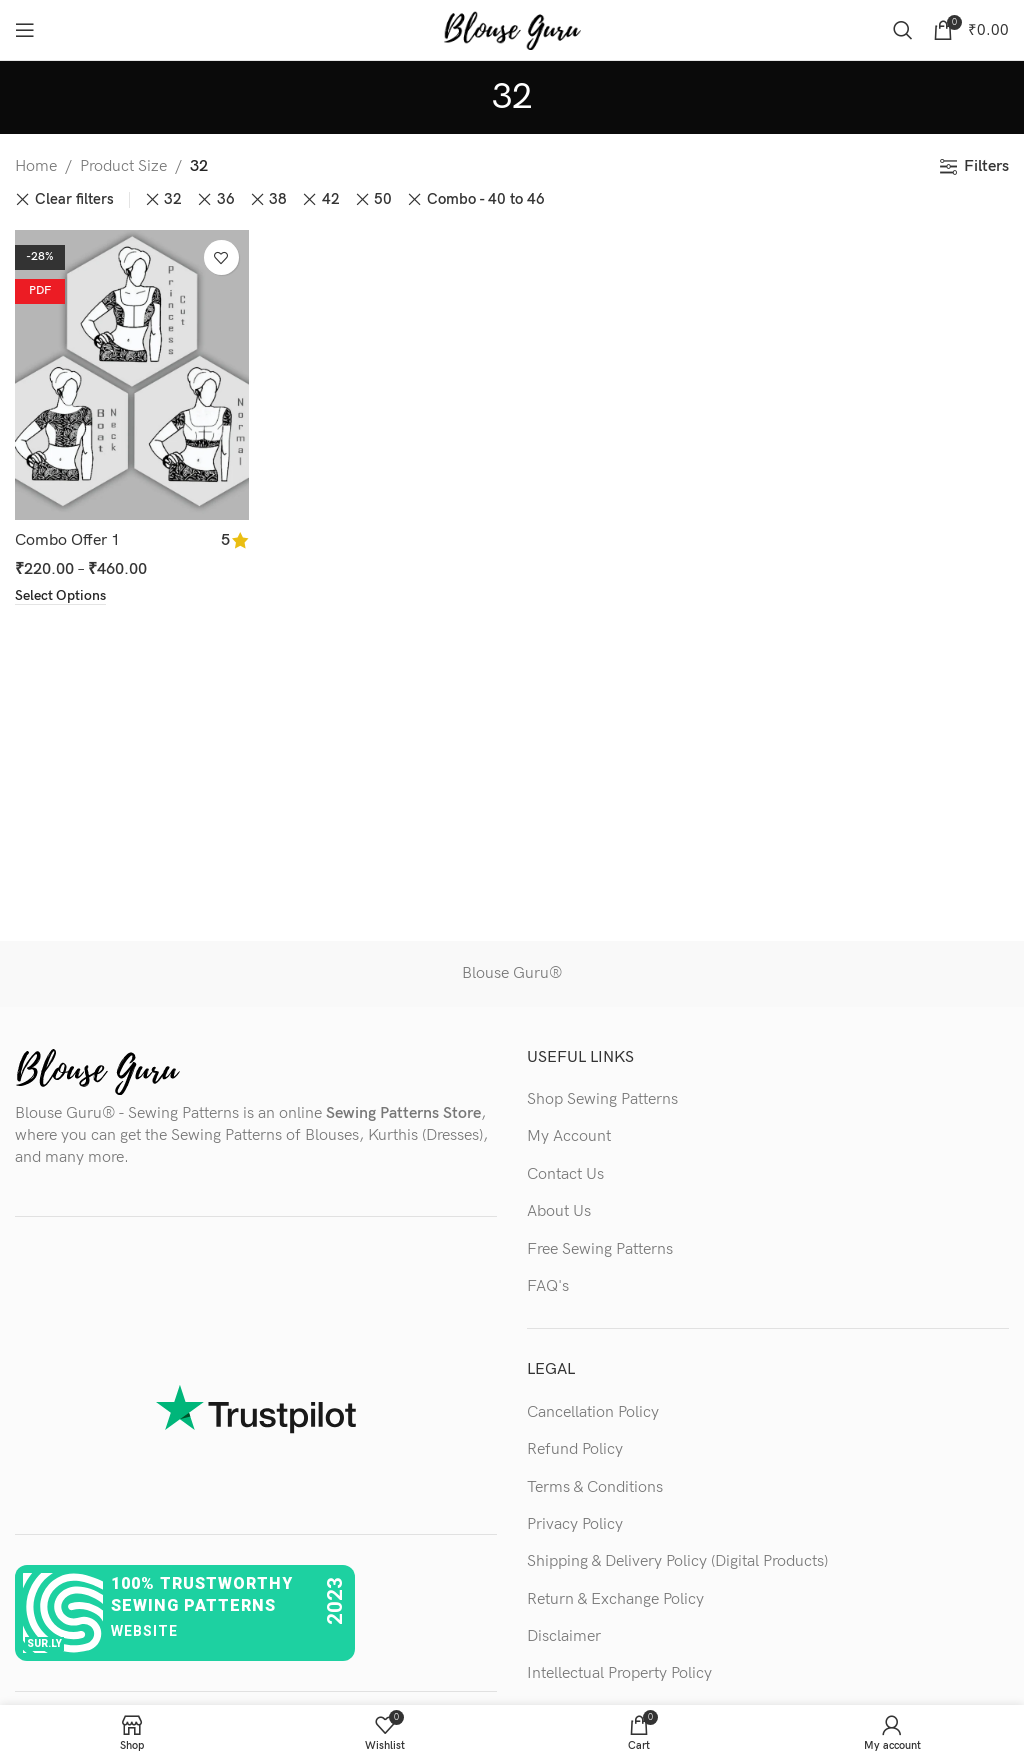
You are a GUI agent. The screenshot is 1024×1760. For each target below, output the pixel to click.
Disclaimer (564, 1636)
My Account (569, 1136)
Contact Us (565, 1174)
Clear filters (74, 199)
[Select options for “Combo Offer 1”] (60, 595)
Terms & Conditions (595, 1487)
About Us (559, 1211)
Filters (986, 166)
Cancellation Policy (593, 1412)
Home (36, 166)
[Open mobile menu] (25, 30)
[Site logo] (512, 29)
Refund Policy (575, 1449)
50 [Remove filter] (383, 199)
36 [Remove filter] (226, 199)
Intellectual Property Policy (619, 1673)
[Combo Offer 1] (132, 375)
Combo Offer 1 (67, 539)
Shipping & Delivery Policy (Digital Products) (677, 1561)
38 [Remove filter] (278, 199)
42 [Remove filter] (331, 199)
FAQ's (548, 1286)
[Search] (903, 30)
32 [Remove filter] (173, 199)
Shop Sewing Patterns (602, 1099)
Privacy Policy (575, 1524)
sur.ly (44, 1643)
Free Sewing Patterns (600, 1249)
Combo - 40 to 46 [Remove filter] (486, 199)
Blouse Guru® (512, 973)
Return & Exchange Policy (615, 1599)
